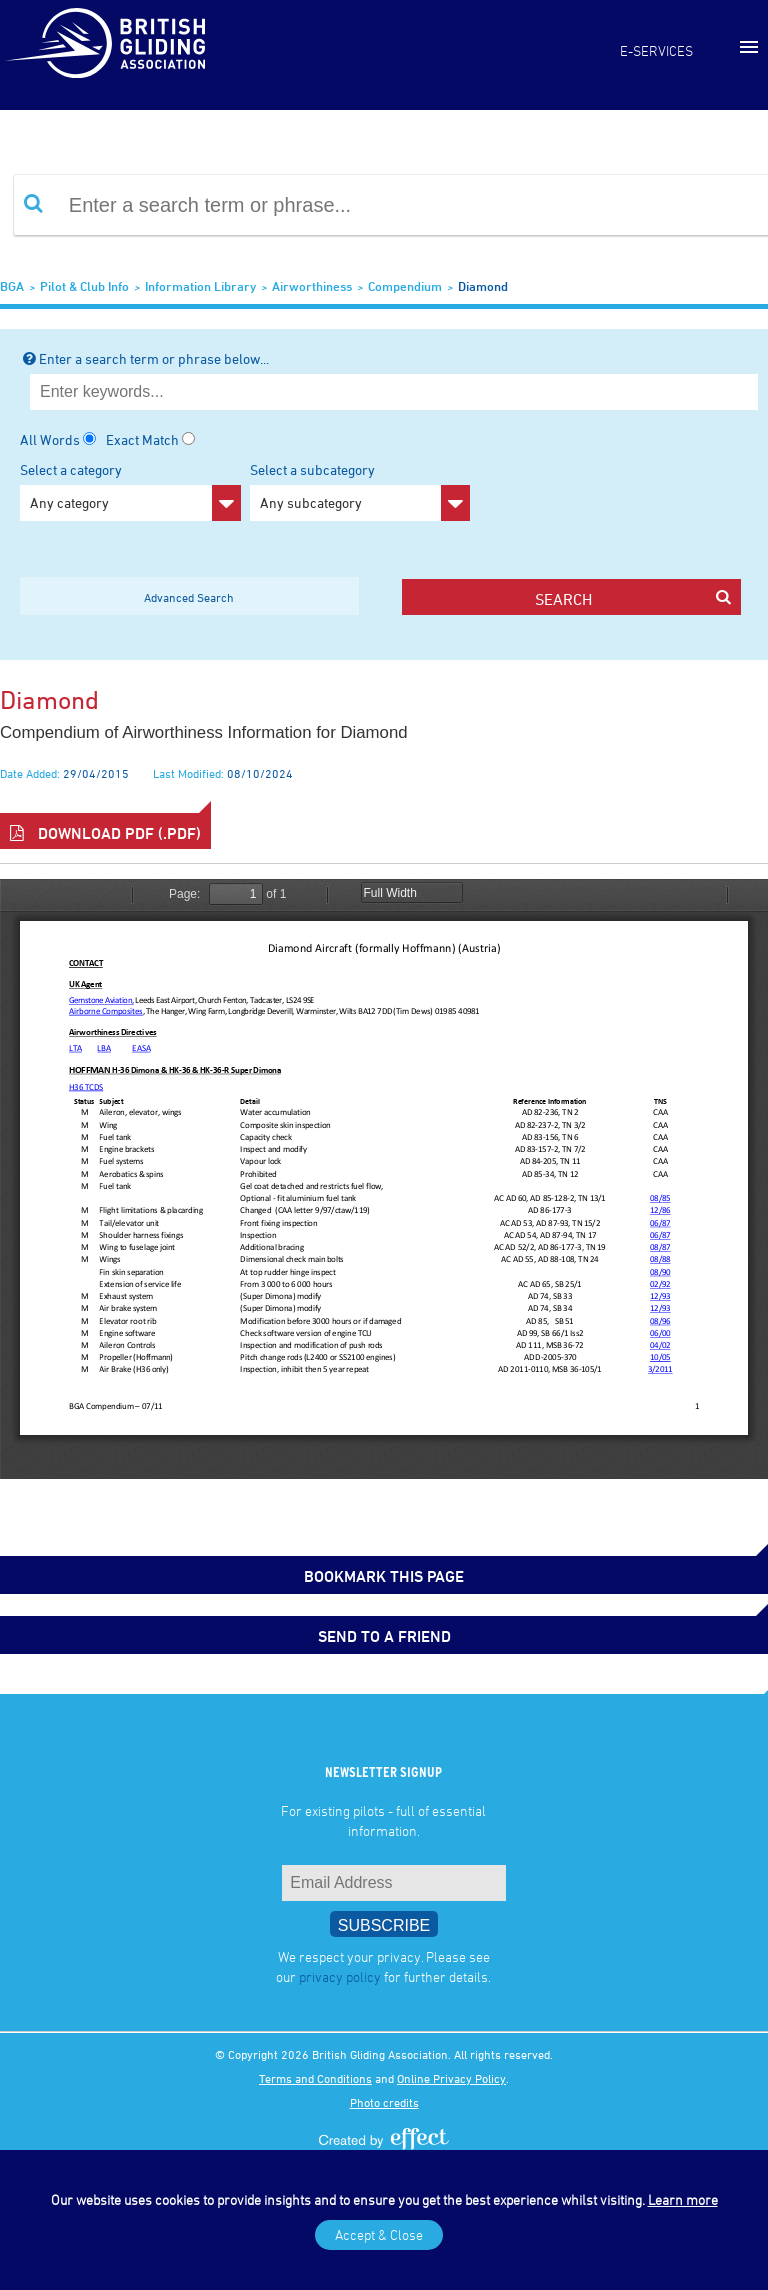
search (632, 598)
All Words (50, 439)
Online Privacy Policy (451, 2078)
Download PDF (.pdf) (105, 833)
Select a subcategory (360, 491)
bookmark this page (384, 1576)
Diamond (483, 286)
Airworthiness (312, 286)
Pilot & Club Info (84, 286)
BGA (12, 286)
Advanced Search (189, 597)
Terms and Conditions (315, 2078)
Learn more (683, 2199)
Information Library (200, 286)
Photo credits (384, 2102)
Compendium (405, 286)
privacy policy (340, 1976)
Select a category (130, 491)
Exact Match (142, 439)
